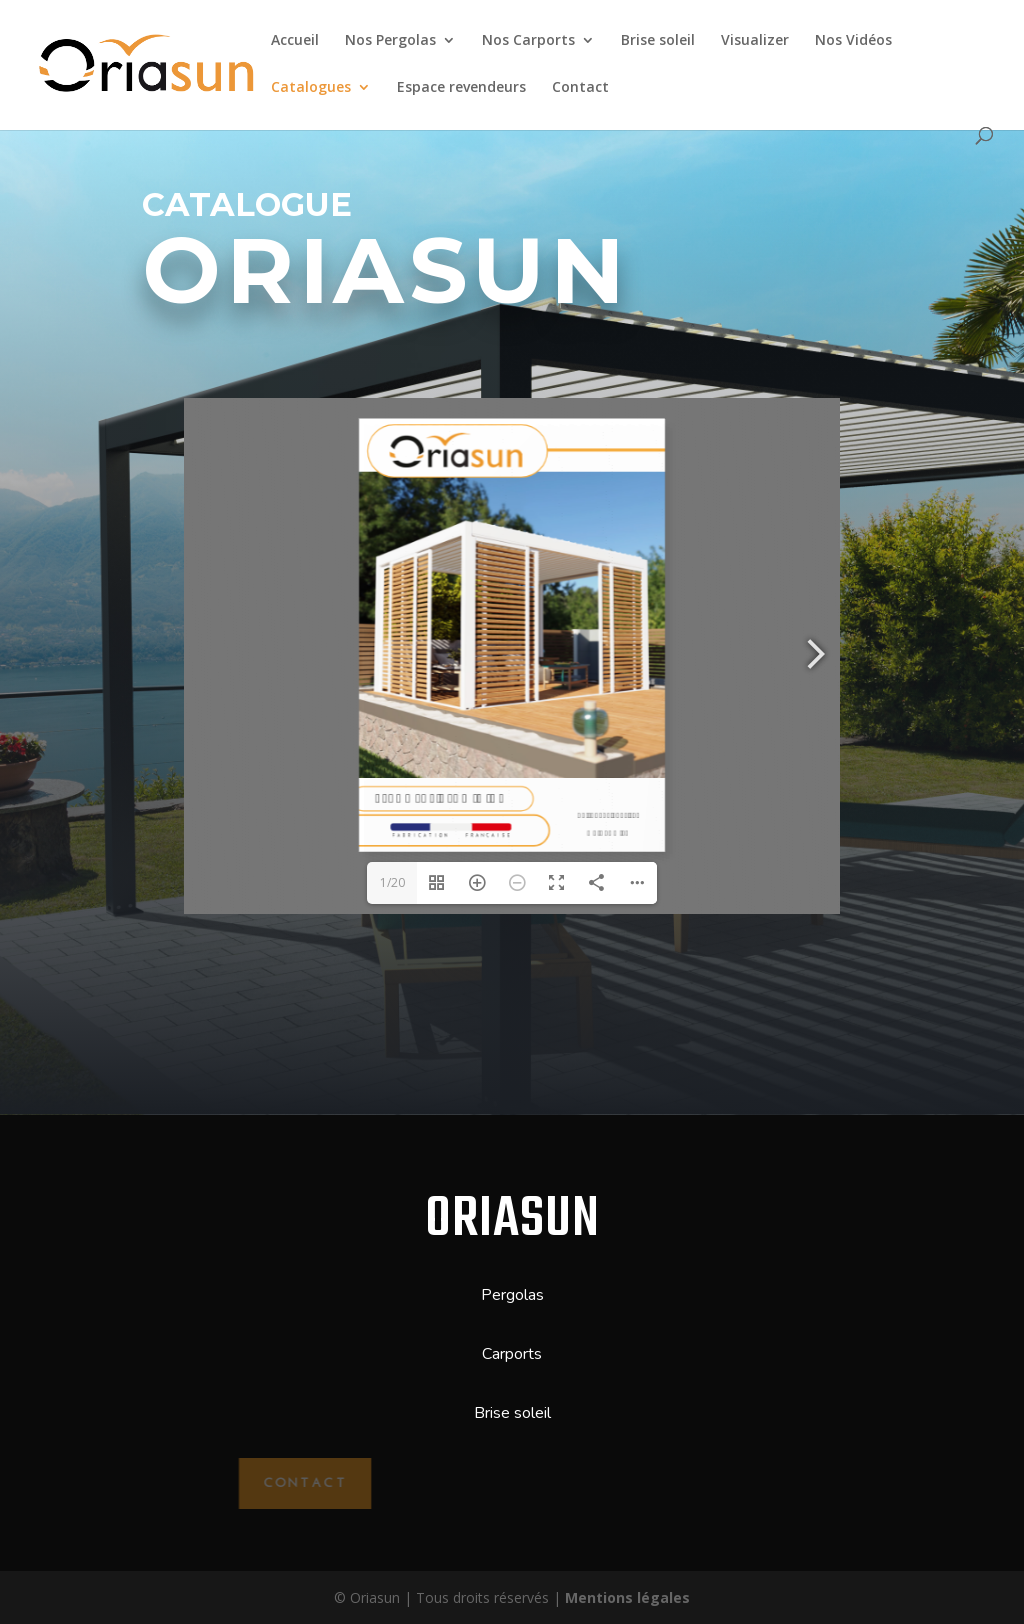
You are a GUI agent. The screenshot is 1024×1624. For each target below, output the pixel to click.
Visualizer (755, 41)
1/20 (392, 882)
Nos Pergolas (390, 41)
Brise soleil (658, 41)
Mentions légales (627, 1597)
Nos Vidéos (853, 41)
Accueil (295, 41)
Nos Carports (528, 41)
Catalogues (311, 88)
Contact (580, 88)
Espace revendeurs (461, 88)
